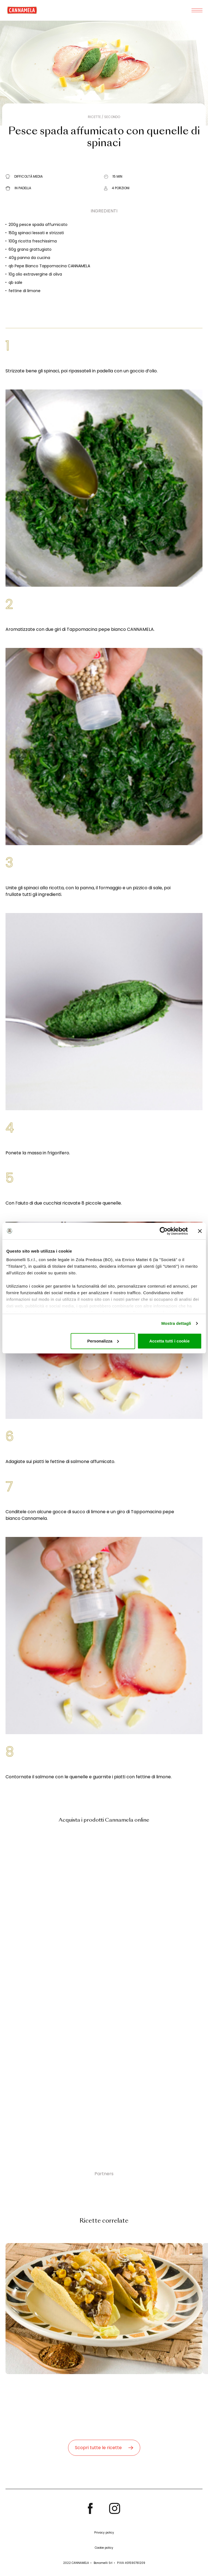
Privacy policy (104, 2532)
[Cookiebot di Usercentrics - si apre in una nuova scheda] (163, 1231)
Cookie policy (104, 2548)
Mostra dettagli (176, 1323)
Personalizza (103, 1341)
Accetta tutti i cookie (169, 1341)
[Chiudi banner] (200, 1231)
